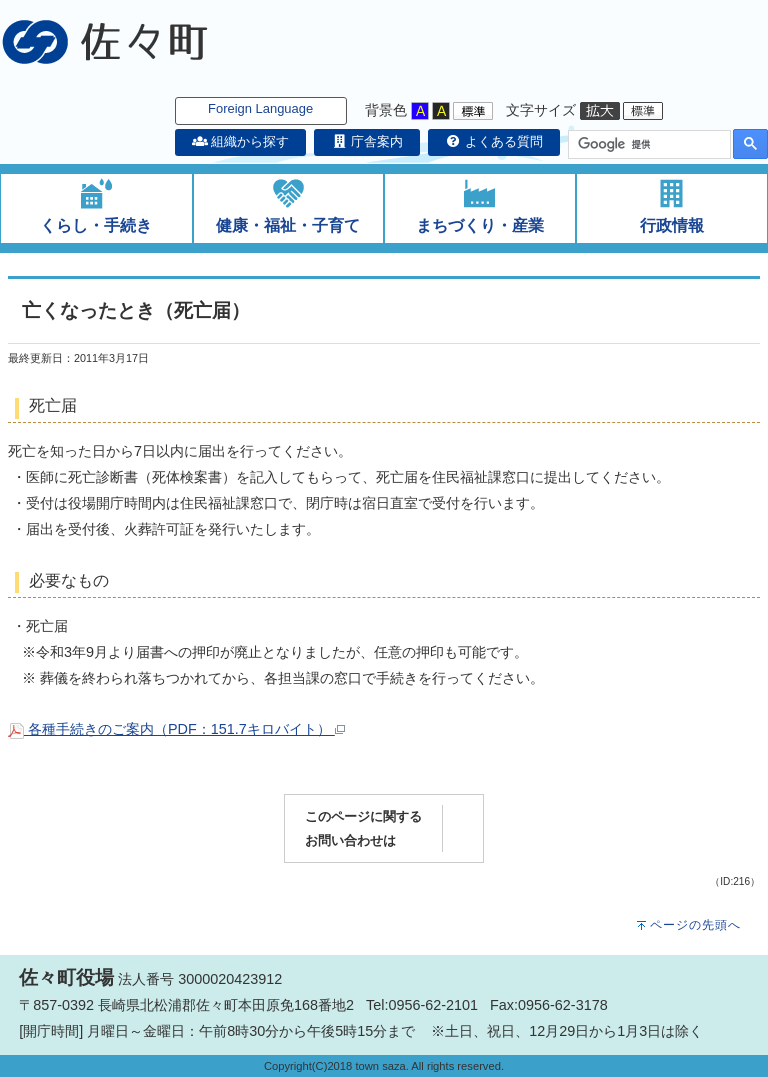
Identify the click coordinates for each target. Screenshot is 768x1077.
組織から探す (241, 141)
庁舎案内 (367, 141)
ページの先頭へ (695, 925)
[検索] (647, 145)
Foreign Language (260, 108)
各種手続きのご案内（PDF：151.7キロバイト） (176, 729)
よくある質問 (494, 141)
